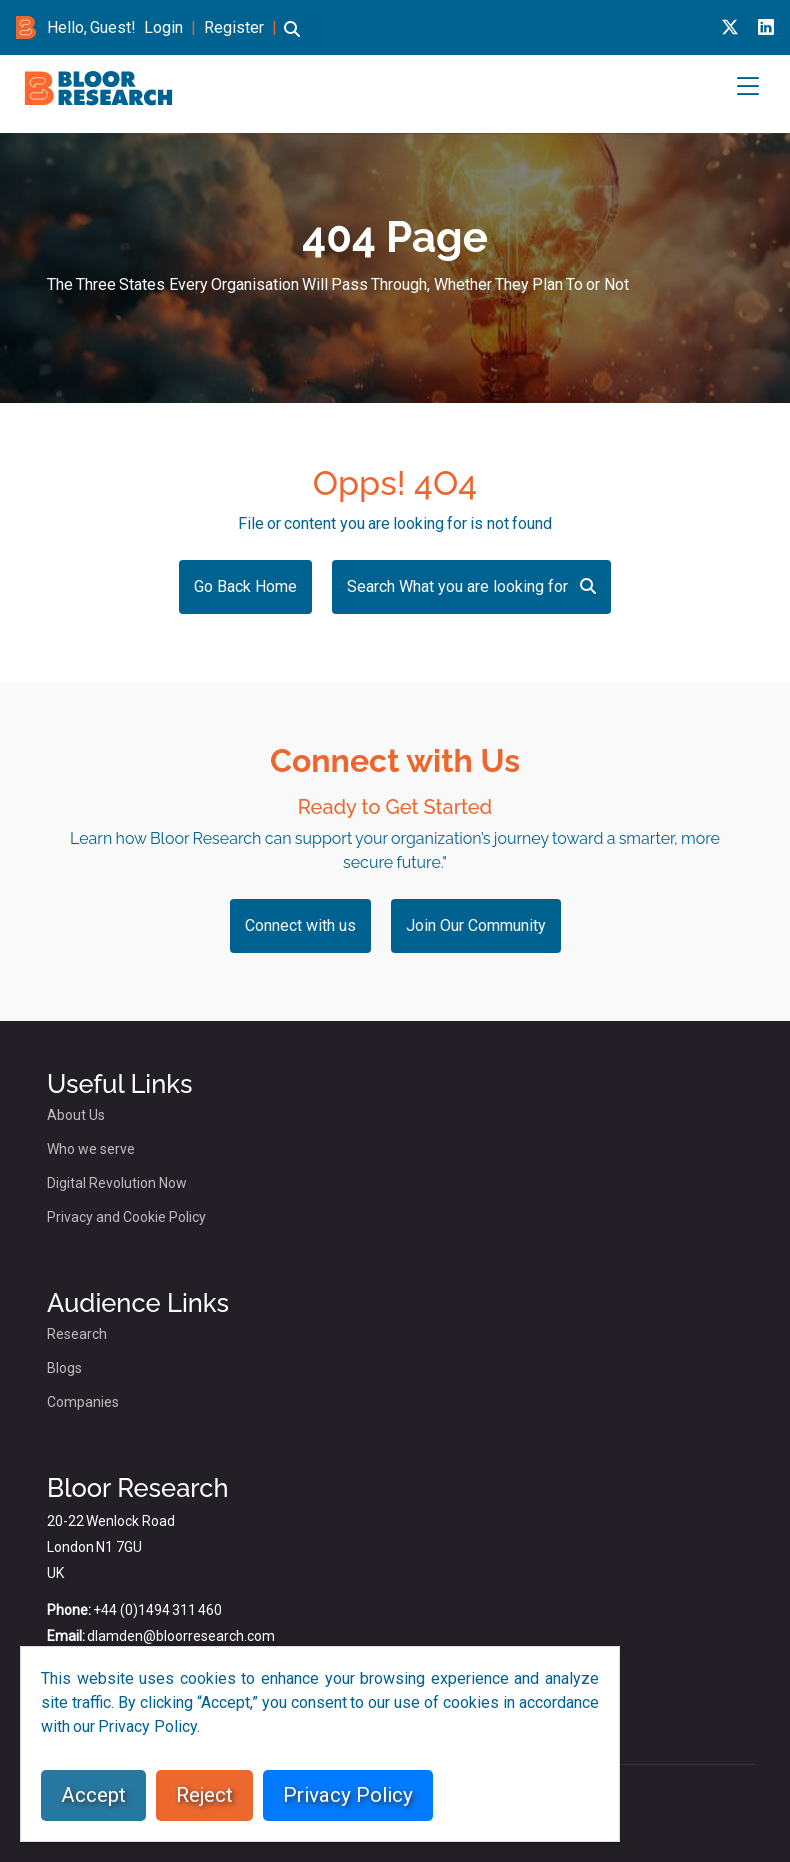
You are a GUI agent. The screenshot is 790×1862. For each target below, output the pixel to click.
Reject (204, 1795)
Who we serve (91, 1149)
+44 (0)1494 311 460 (157, 1610)
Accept (93, 1795)
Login (163, 27)
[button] (292, 38)
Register (234, 27)
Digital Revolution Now (117, 1183)
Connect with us (300, 925)
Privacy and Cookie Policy (126, 1217)
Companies (83, 1402)
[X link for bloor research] (730, 27)
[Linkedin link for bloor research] (766, 27)
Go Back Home (245, 586)
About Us (76, 1115)
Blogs (64, 1368)
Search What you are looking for (471, 586)
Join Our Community (476, 925)
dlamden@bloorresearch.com (181, 1636)
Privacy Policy (348, 1795)
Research (77, 1334)
